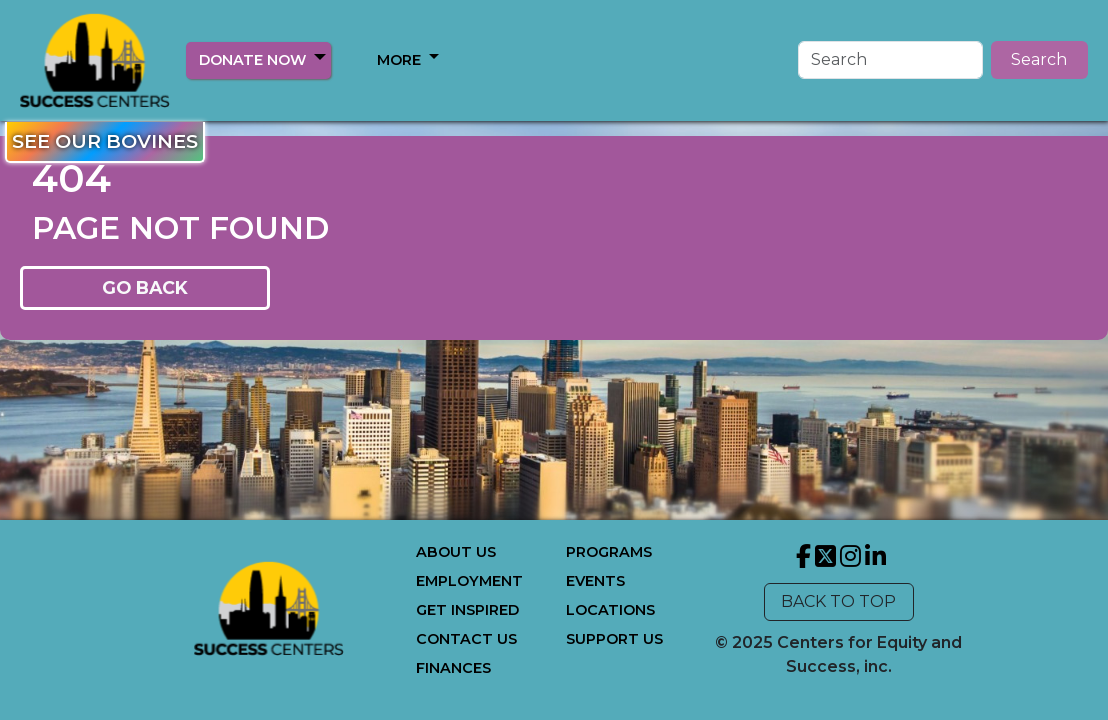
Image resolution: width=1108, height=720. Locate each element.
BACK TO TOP (838, 601)
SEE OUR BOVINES (105, 141)
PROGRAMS (609, 552)
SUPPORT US (614, 639)
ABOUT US (456, 552)
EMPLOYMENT (469, 581)
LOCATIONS (610, 610)
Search (1039, 59)
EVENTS (595, 581)
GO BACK (145, 287)
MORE (399, 60)
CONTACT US (466, 639)
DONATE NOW (252, 60)
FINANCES (453, 668)
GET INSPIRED (467, 610)
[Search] (890, 60)
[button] (320, 56)
